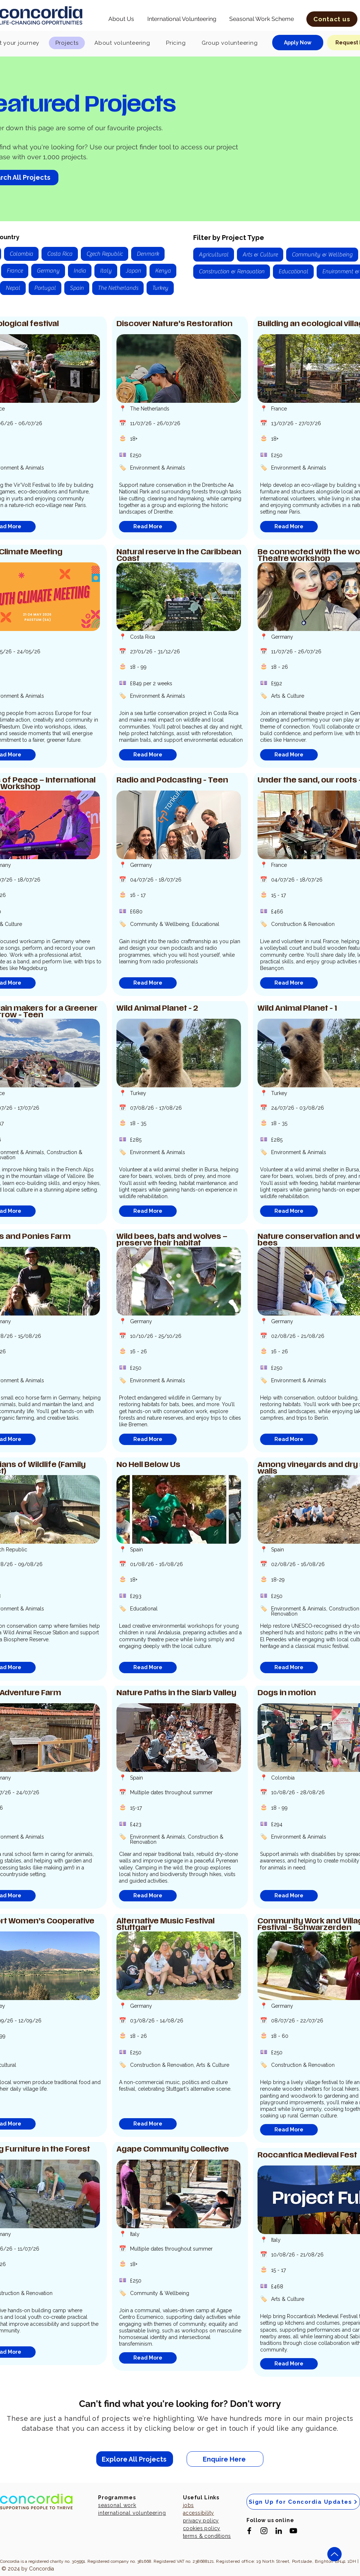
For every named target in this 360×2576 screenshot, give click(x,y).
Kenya (163, 270)
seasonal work (117, 2505)
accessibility (198, 2513)
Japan (133, 270)
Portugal (45, 287)
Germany (48, 270)
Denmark (147, 253)
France (14, 270)
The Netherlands (117, 287)
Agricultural (213, 254)
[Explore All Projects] (134, 2459)
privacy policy (201, 2521)
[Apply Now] (297, 42)
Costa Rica (59, 253)
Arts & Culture (260, 254)
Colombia (21, 253)
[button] (121, 19)
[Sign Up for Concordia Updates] (303, 2502)
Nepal (12, 287)
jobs (188, 2505)
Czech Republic (104, 253)
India (79, 270)
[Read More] (148, 526)
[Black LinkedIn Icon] (278, 2530)
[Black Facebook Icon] (249, 2530)
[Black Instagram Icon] (264, 2530)
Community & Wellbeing (322, 254)
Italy (106, 270)
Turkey (160, 287)
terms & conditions (207, 2536)
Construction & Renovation (231, 271)
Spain (76, 287)
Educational (293, 271)
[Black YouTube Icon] (293, 2530)
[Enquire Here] (225, 2459)
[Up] (334, 2554)
